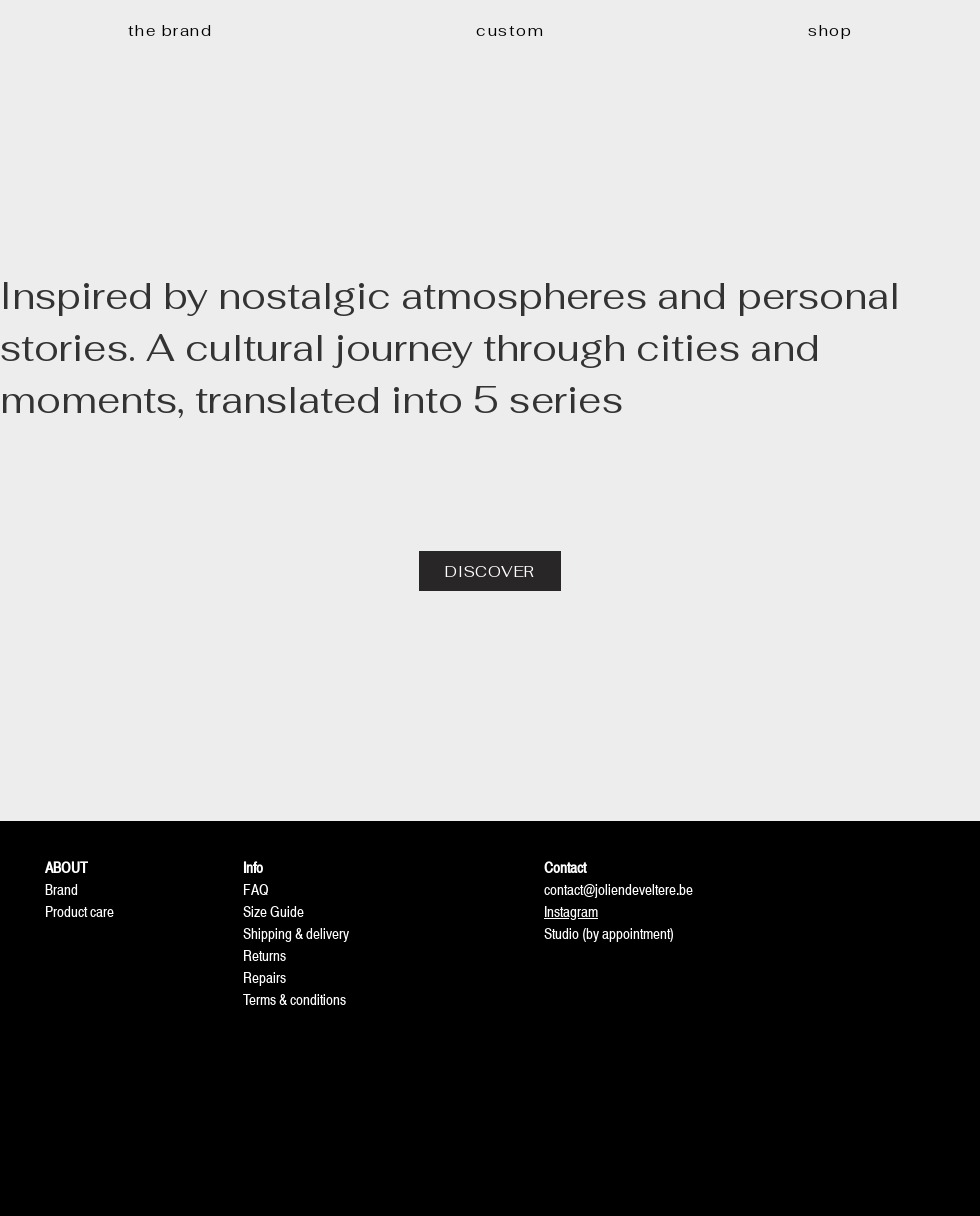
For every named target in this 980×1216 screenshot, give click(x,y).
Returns (264, 955)
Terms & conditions (294, 999)
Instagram (571, 911)
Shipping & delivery (296, 933)
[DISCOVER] (490, 571)
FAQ (256, 889)
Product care (79, 911)
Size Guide (273, 911)
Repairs (264, 977)
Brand (61, 889)
